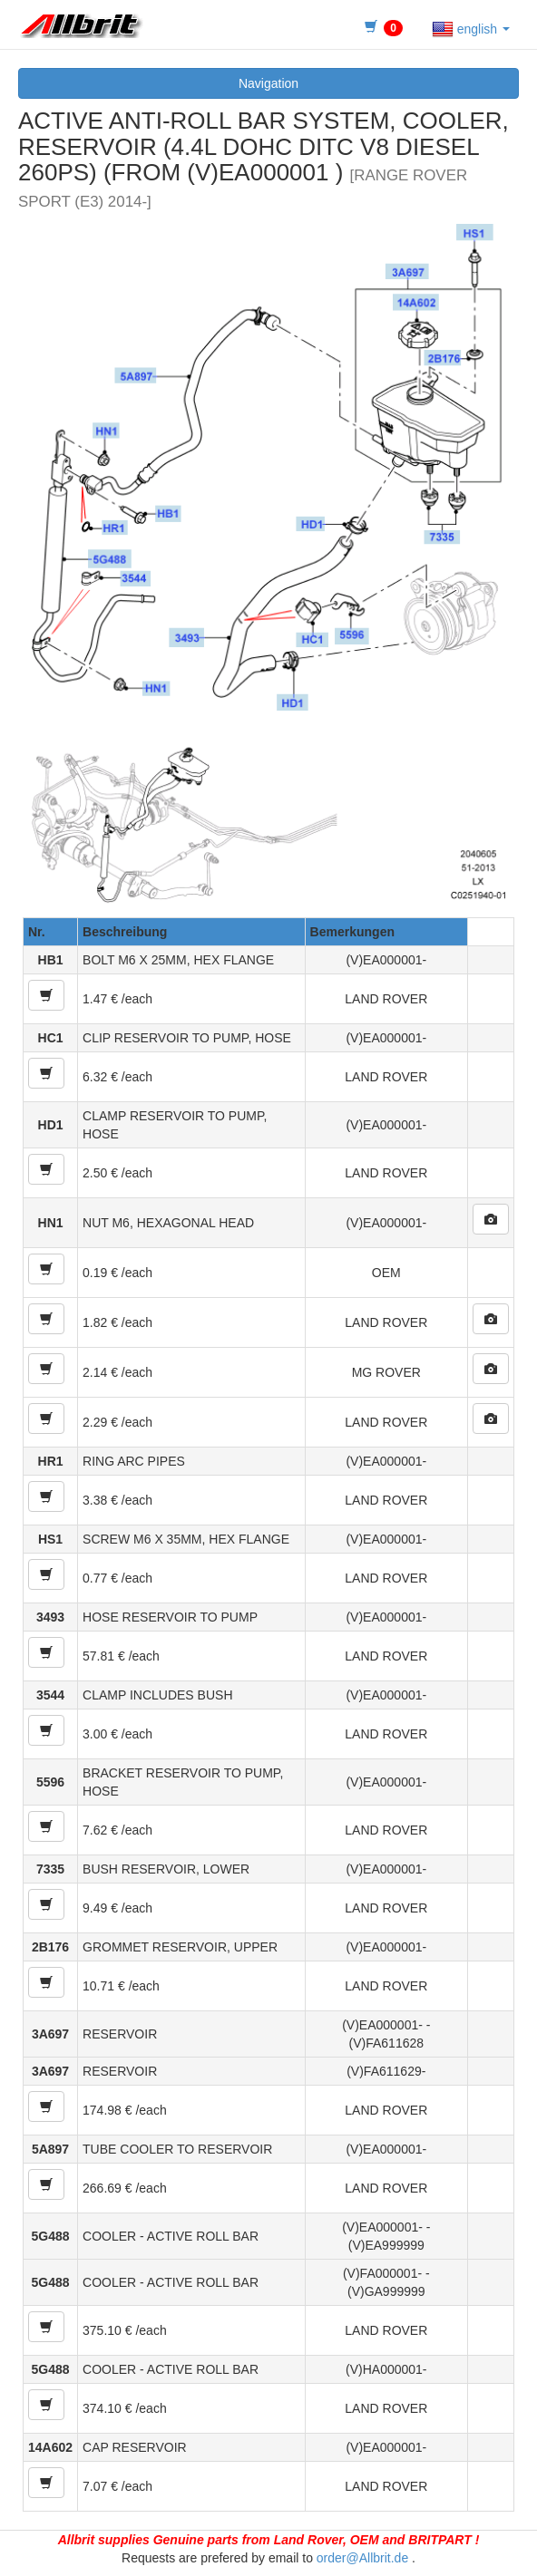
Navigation (268, 83)
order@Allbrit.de (362, 2558)
